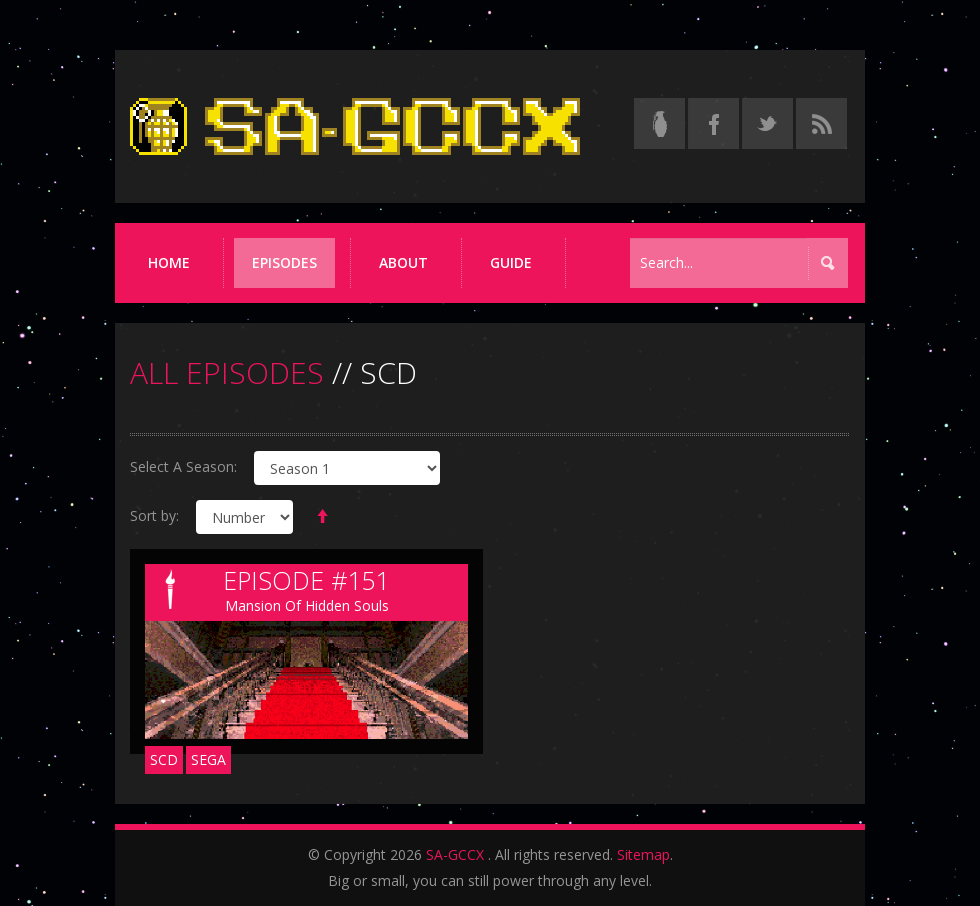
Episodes (284, 262)
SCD (164, 759)
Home (169, 262)
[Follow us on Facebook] (713, 123)
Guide (511, 262)
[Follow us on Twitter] (767, 123)
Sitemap (643, 854)
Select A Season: (183, 466)
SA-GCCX (455, 854)
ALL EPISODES (227, 372)
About (403, 262)
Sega (208, 759)
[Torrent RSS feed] (821, 123)
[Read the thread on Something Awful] (659, 123)
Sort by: (154, 515)
